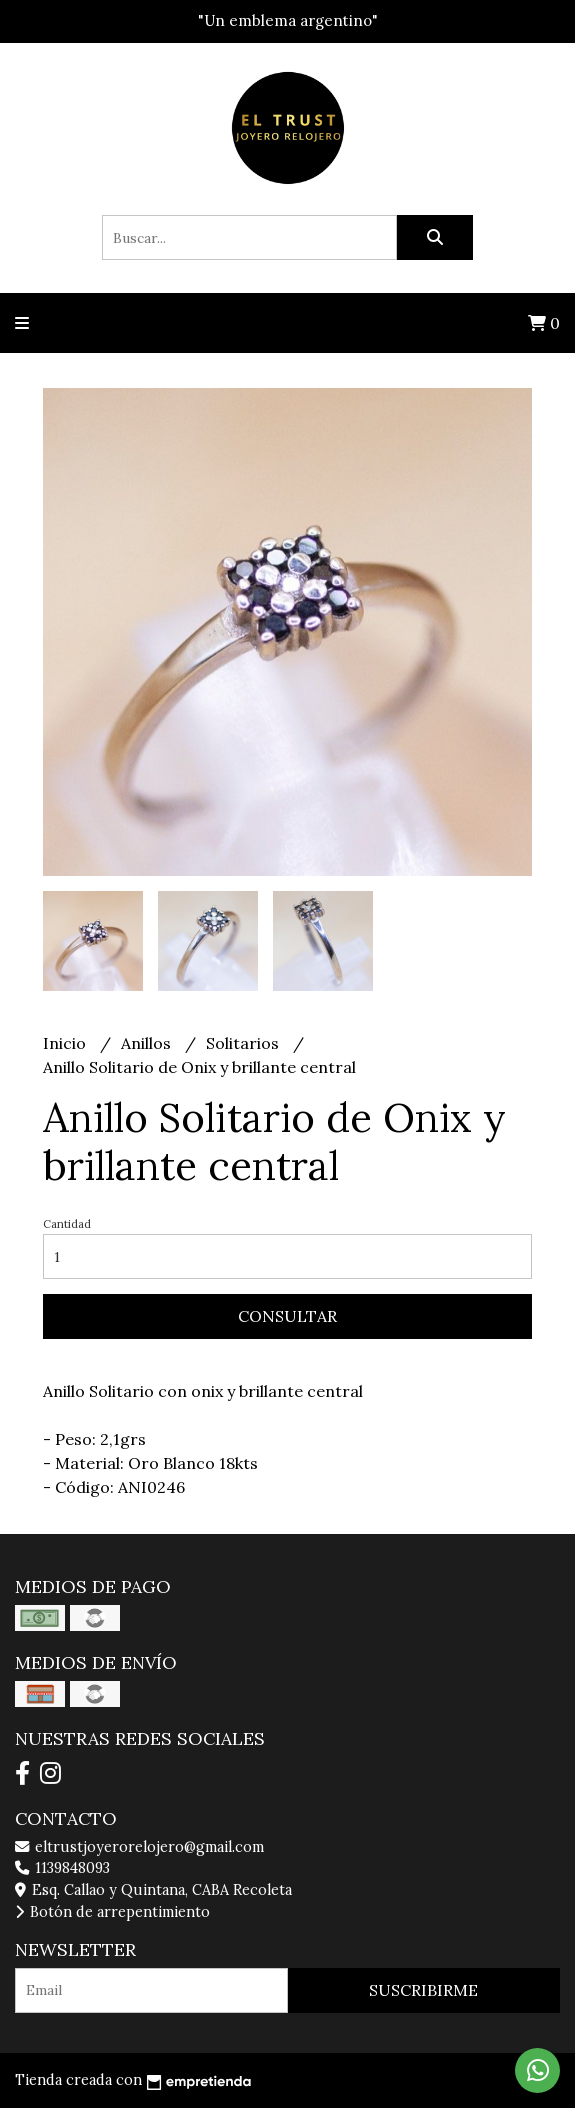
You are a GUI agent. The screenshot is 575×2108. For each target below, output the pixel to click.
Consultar (287, 1316)
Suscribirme (423, 1990)
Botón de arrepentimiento (112, 1912)
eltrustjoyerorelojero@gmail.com (139, 1847)
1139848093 (62, 1868)
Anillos (148, 1043)
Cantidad (67, 1224)
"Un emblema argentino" (288, 20)
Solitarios (244, 1043)
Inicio (66, 1043)
